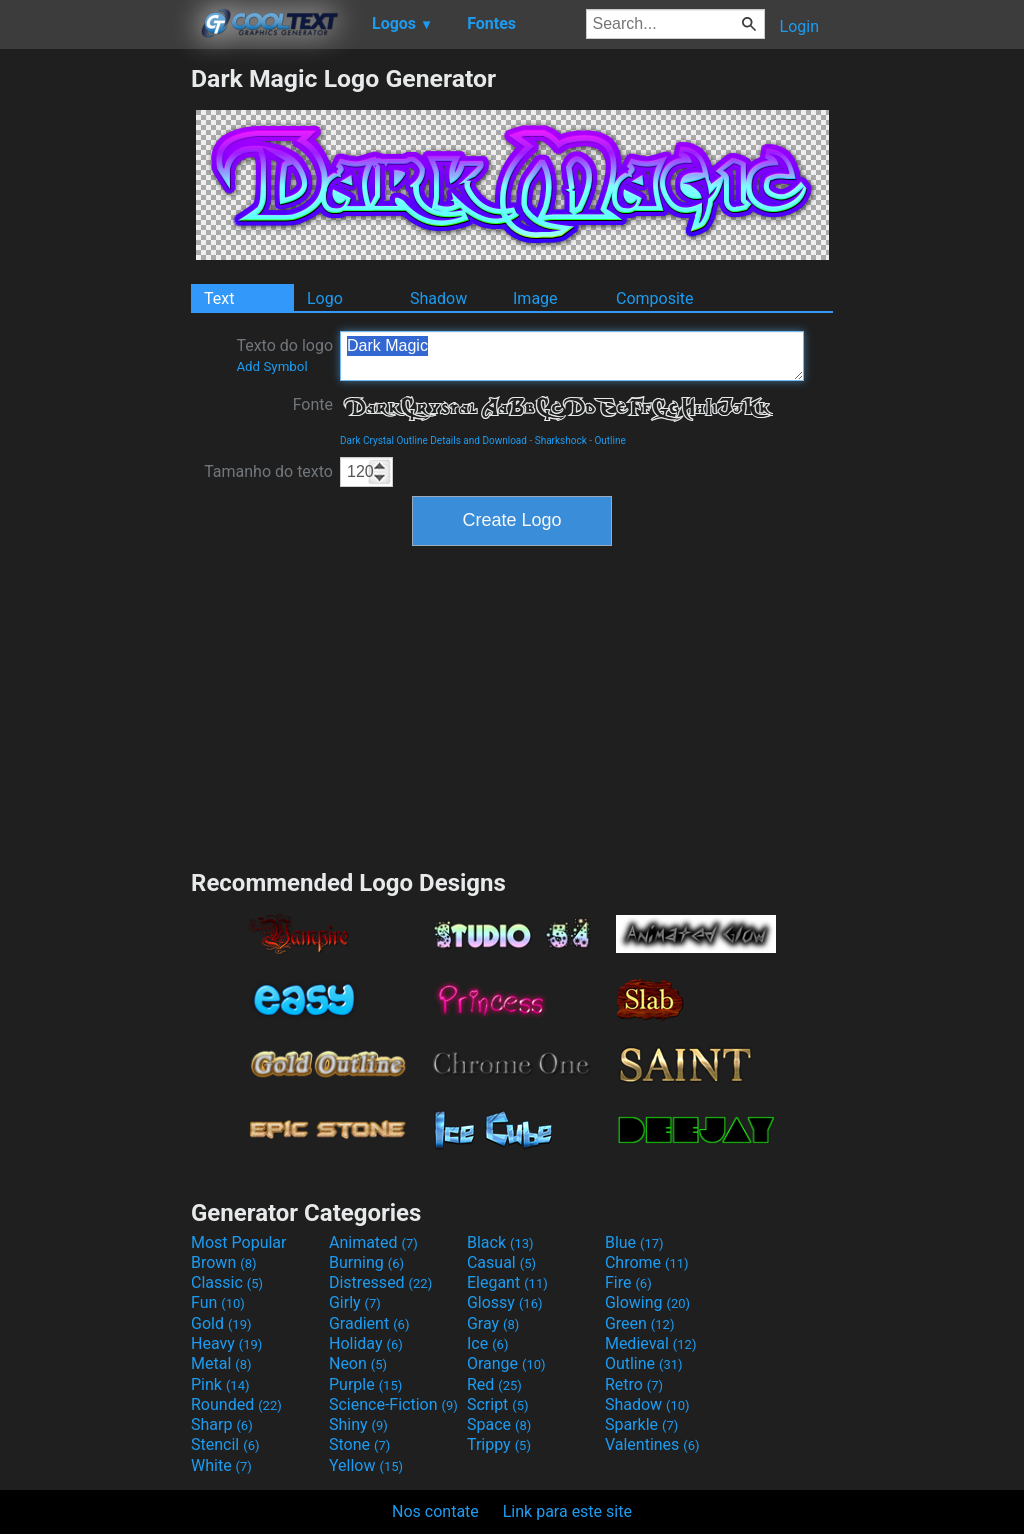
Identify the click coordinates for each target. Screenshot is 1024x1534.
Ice (487, 1343)
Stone (359, 1444)
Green (640, 1323)
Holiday (366, 1343)
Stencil (225, 1444)
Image (535, 298)
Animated (373, 1242)
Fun (218, 1302)
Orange (506, 1363)
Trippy (499, 1444)
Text (219, 298)
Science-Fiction (393, 1404)
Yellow (366, 1465)
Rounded (236, 1404)
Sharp (222, 1424)
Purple (365, 1384)
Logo (325, 298)
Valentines (652, 1444)
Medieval (651, 1343)
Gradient (369, 1323)
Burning (366, 1262)
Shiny (358, 1424)
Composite (655, 298)
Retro (634, 1384)
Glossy (505, 1302)
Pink (220, 1384)
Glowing (647, 1302)
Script (498, 1404)
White (221, 1465)
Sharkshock (561, 440)
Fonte (313, 404)
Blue (634, 1242)
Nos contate (435, 1511)
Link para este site (567, 1511)
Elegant (507, 1282)
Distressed (380, 1282)
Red (494, 1384)
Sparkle (641, 1424)
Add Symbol (271, 366)
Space (499, 1424)
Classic (227, 1282)
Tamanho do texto (268, 471)
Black (500, 1242)
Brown (223, 1262)
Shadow (438, 298)
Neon (358, 1363)
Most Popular (239, 1242)
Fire (628, 1282)
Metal (221, 1363)
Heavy (226, 1343)
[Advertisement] (95, 364)
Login (799, 26)
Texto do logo (284, 355)
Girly (355, 1302)
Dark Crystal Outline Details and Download (433, 440)
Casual (501, 1262)
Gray (493, 1323)
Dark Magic (572, 356)
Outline (609, 440)
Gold (221, 1323)
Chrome (647, 1262)
